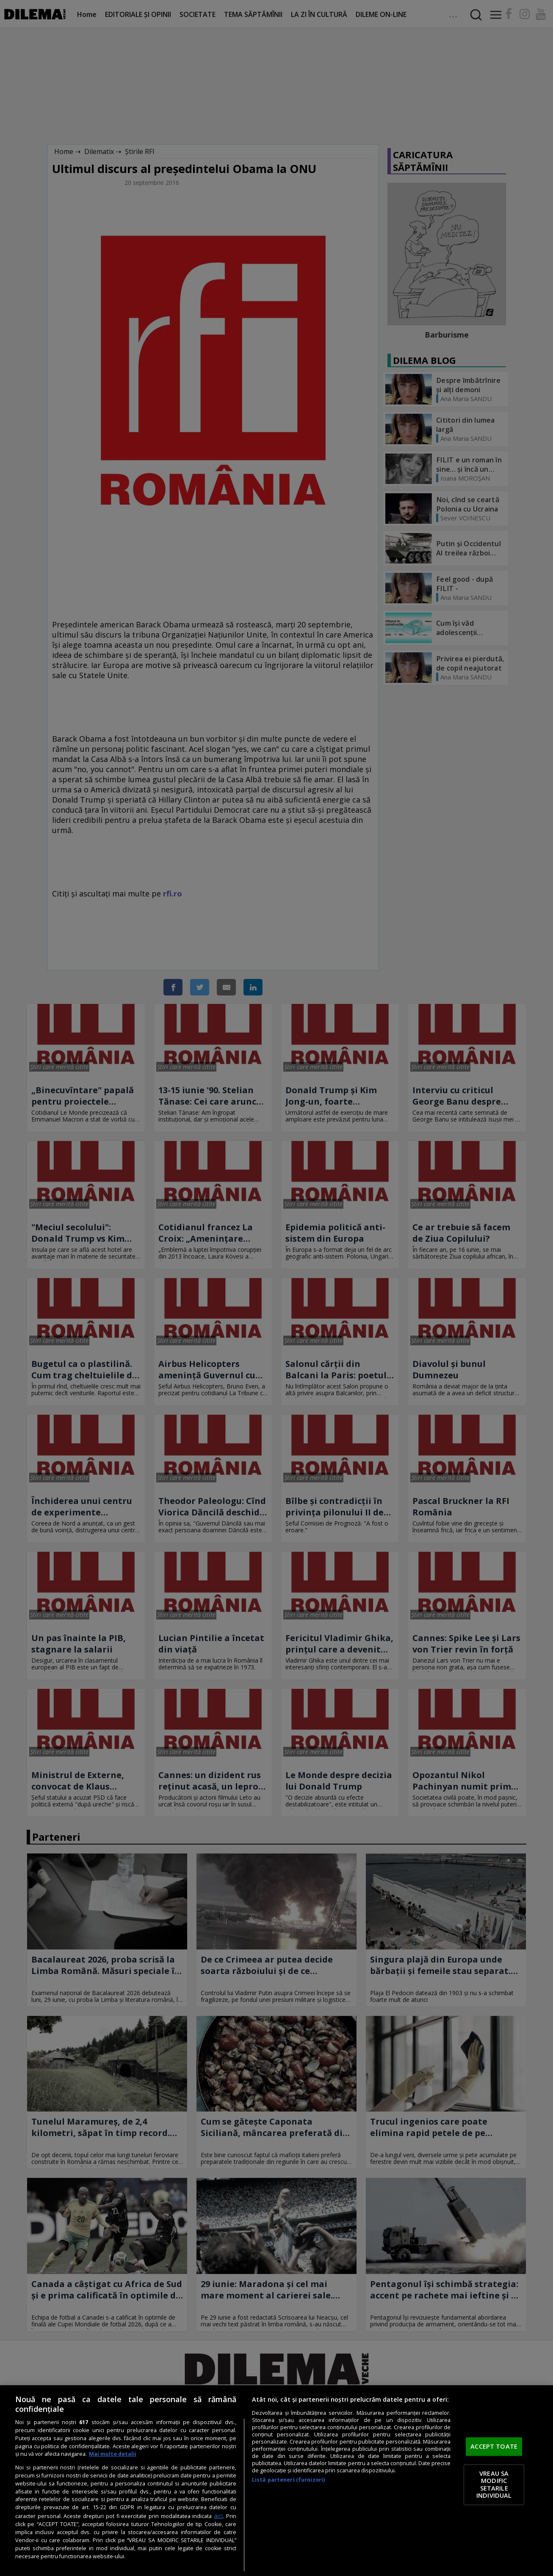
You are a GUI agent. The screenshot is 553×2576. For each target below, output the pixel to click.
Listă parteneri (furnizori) (288, 2479)
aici (218, 2516)
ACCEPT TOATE (493, 2446)
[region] (276, 2480)
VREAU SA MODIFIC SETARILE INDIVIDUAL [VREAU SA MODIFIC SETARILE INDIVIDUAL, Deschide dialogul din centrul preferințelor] (494, 2484)
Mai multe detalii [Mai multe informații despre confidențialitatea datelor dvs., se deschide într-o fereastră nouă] (112, 2454)
